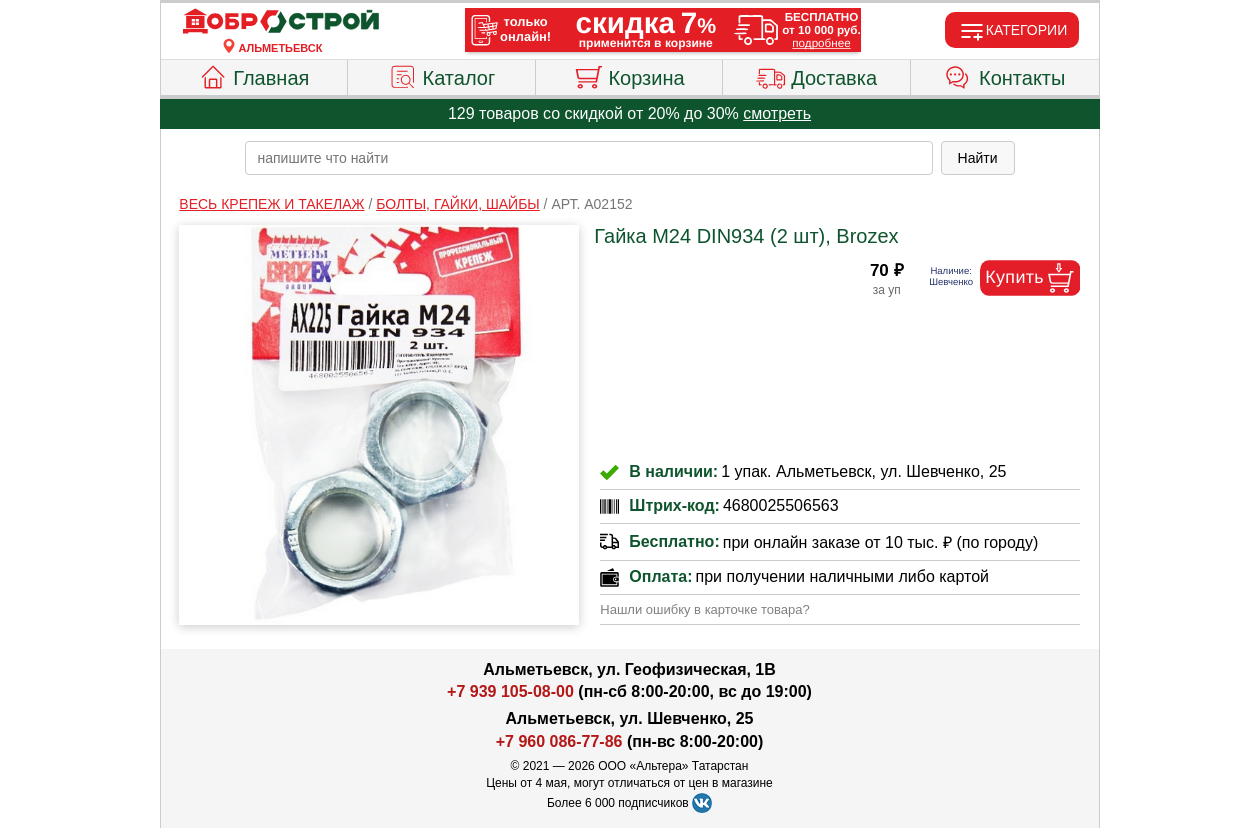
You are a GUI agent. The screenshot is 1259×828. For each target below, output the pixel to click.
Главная (253, 75)
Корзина (628, 75)
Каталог (442, 75)
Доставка (816, 75)
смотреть (777, 113)
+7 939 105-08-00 (510, 691)
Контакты (1004, 75)
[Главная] (281, 22)
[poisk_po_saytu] (589, 158)
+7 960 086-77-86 (559, 741)
